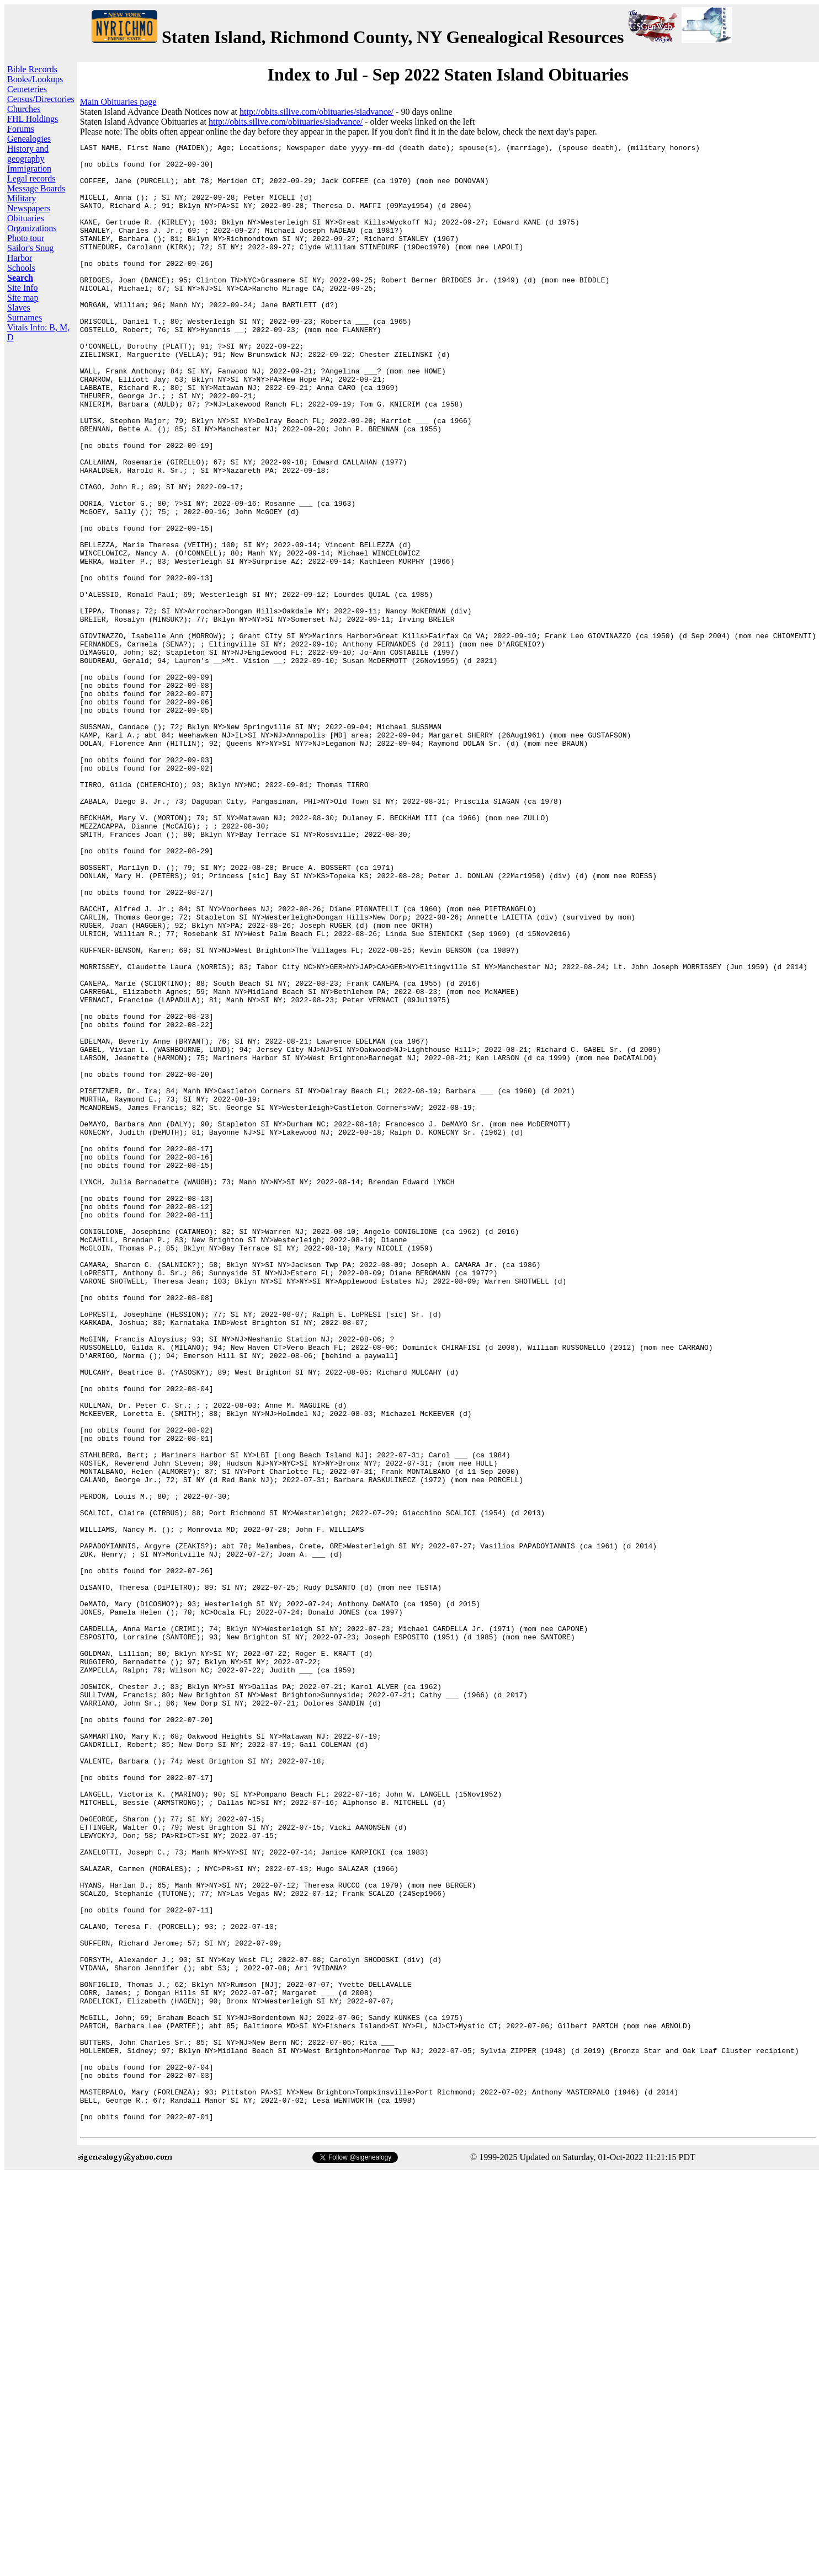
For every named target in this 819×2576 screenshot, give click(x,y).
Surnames (24, 317)
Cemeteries (27, 89)
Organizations (31, 228)
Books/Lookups (35, 79)
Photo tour (25, 238)
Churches (23, 109)
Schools (21, 267)
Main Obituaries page (118, 101)
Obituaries (25, 218)
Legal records (31, 178)
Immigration (29, 168)
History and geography (28, 153)
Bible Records (32, 69)
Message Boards (36, 188)
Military (21, 198)
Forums (20, 128)
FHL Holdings (32, 119)
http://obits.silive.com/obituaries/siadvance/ (316, 111)
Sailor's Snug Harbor (30, 253)
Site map (22, 297)
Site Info (22, 287)
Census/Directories (41, 99)
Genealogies (29, 138)
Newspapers (28, 208)
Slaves (18, 307)
